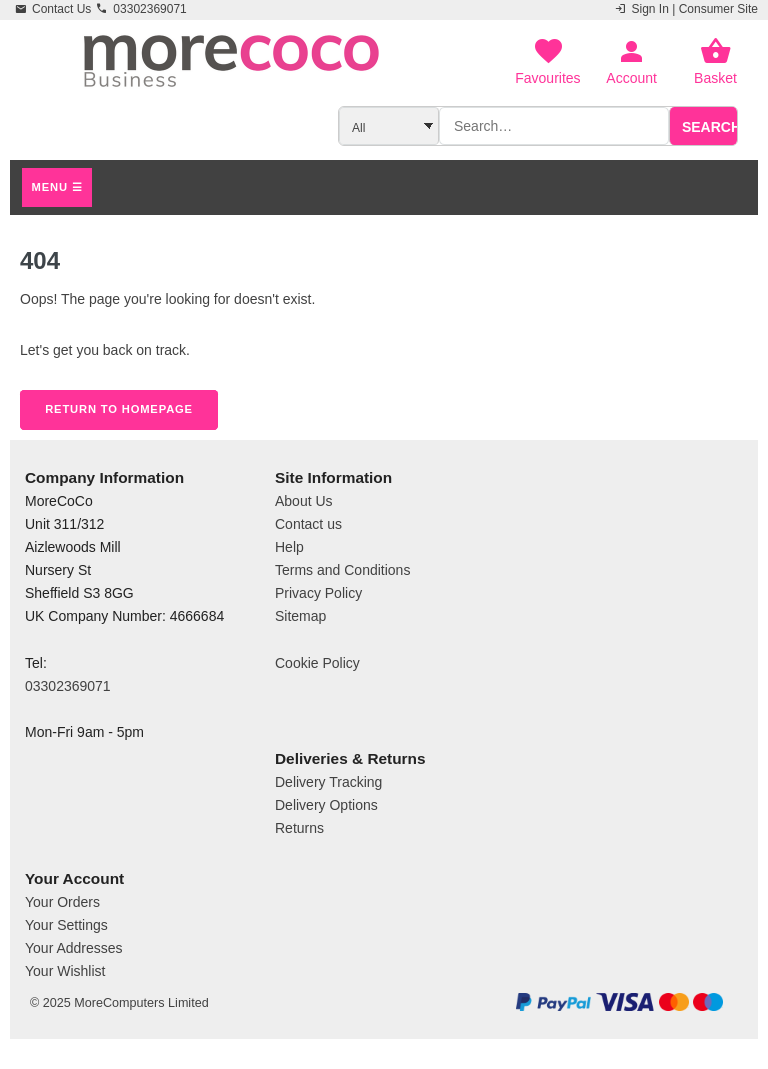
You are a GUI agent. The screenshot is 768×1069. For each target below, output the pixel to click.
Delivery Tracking (328, 782)
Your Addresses (74, 948)
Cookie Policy (317, 663)
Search (711, 127)
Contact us (308, 524)
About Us (304, 501)
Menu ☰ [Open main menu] (57, 187)
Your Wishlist (65, 971)
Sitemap (300, 616)
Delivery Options (326, 805)
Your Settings (66, 925)
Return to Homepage (119, 409)
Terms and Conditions (342, 570)
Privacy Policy (318, 593)
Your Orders (62, 902)
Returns (299, 828)
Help (289, 547)
